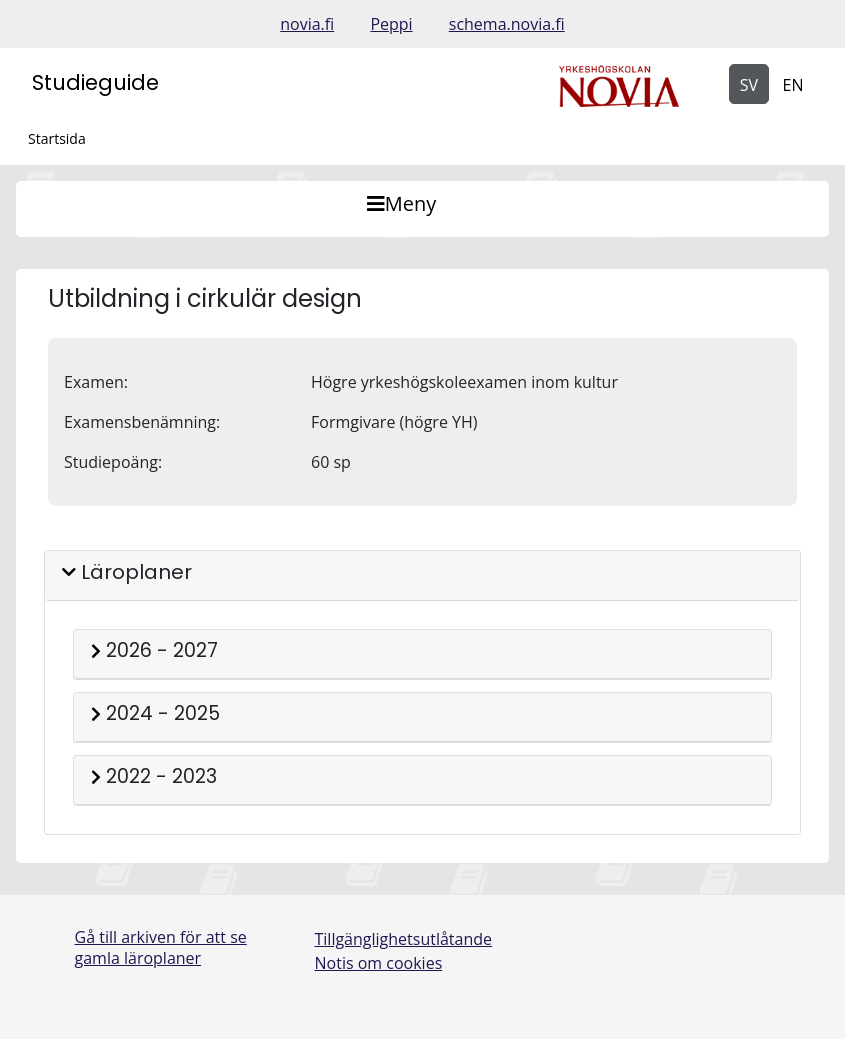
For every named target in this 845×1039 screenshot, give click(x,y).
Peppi (391, 24)
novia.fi (307, 24)
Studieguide (95, 82)
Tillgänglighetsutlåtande (404, 939)
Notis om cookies (379, 963)
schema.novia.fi (507, 24)
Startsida (57, 138)
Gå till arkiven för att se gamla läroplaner (161, 947)
